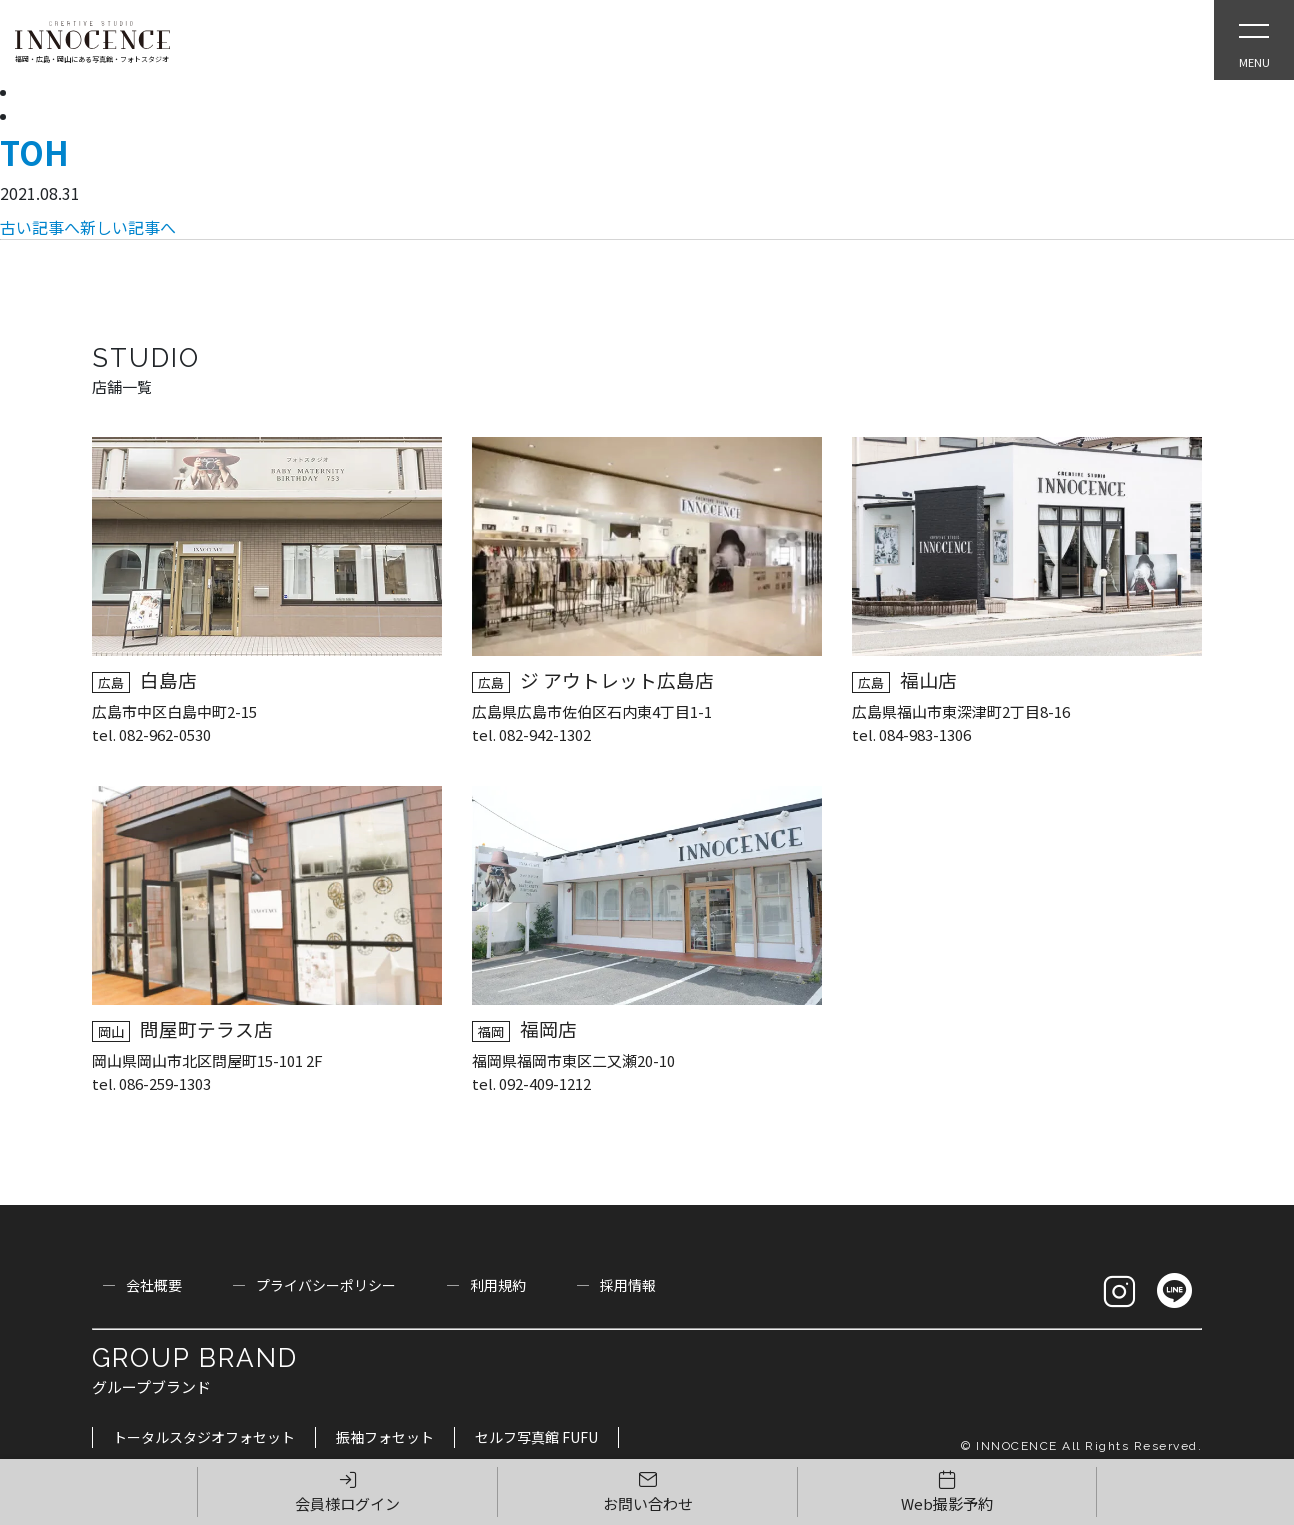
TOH (34, 152)
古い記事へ (40, 227)
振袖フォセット (385, 1437)
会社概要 (154, 1285)
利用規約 (498, 1285)
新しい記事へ (128, 227)
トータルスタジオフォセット (204, 1437)
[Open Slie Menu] (1254, 40)
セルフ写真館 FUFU (536, 1437)
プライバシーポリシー (326, 1285)
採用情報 (628, 1285)
